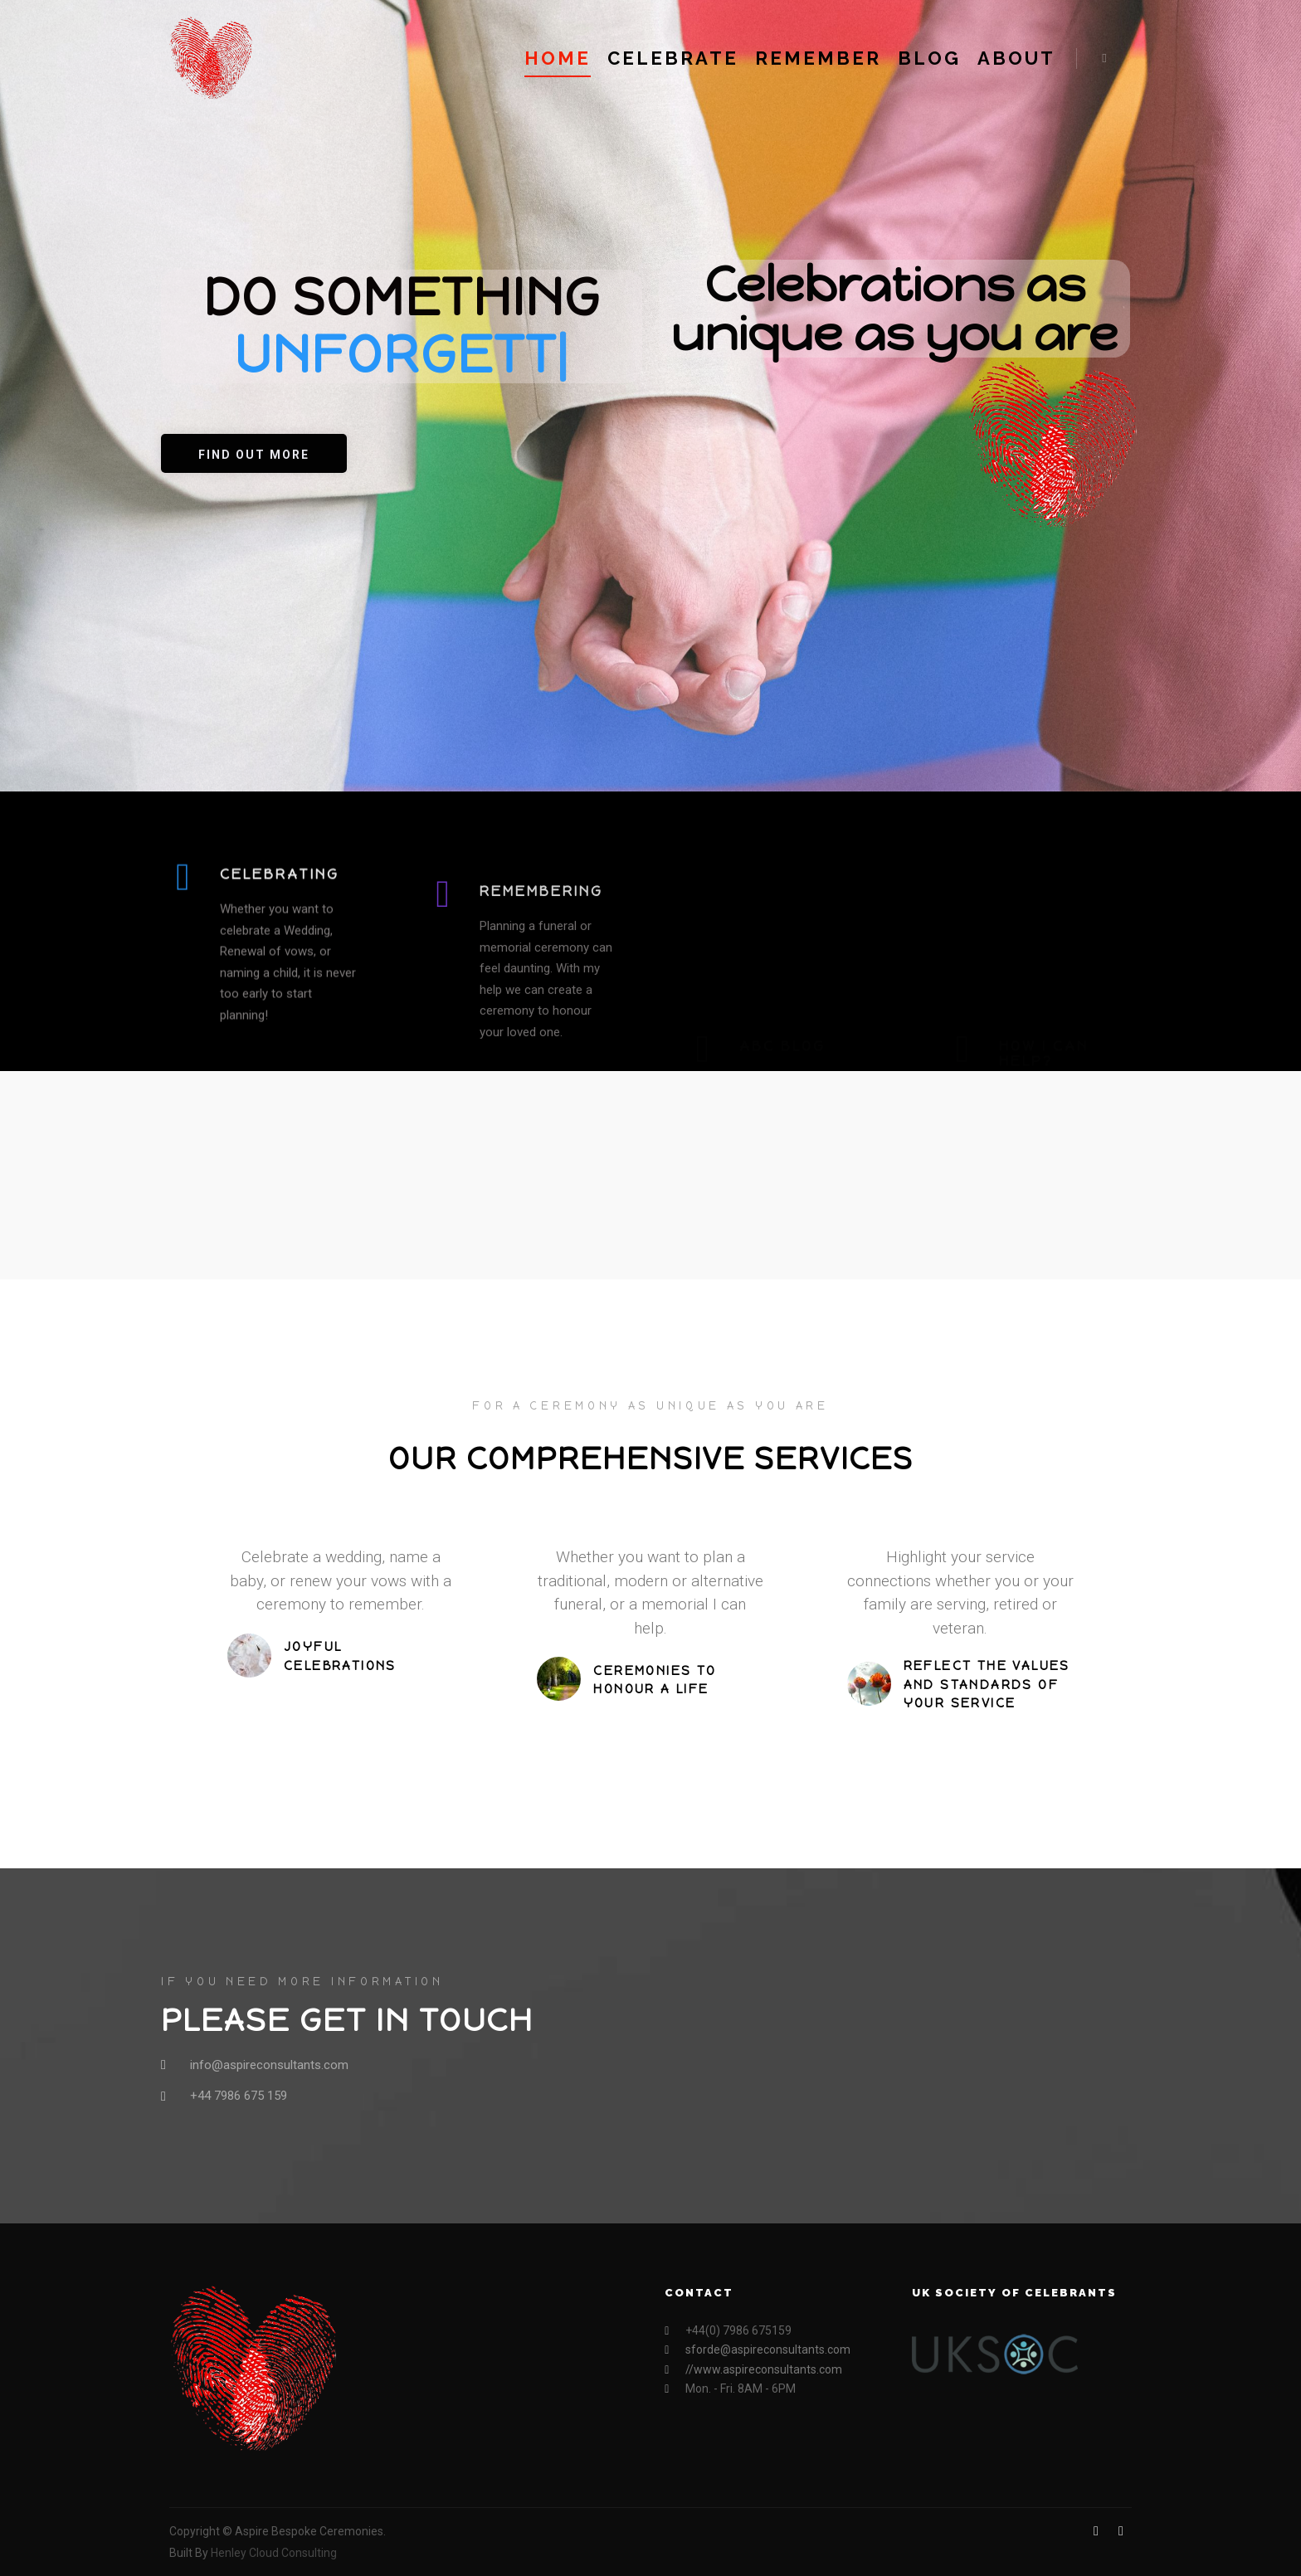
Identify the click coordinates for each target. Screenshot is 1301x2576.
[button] (254, 453)
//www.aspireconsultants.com (753, 2369)
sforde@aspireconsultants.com (757, 2349)
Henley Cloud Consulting (274, 2552)
